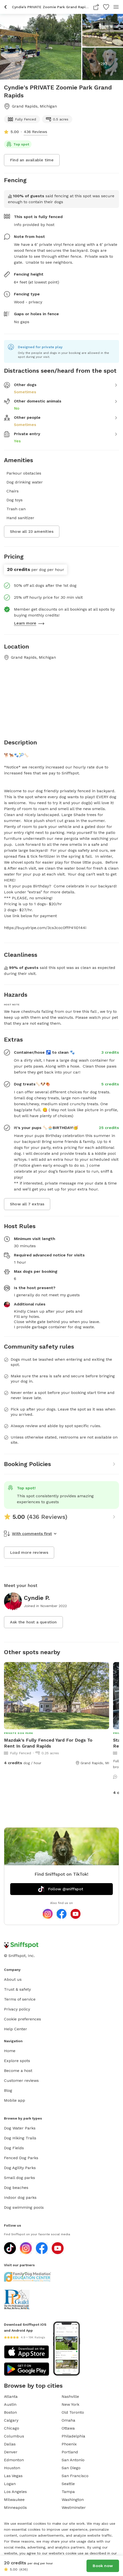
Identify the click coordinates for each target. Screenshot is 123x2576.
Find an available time (32, 160)
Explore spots (17, 2060)
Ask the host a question (33, 1622)
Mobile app (14, 2100)
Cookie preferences (22, 2019)
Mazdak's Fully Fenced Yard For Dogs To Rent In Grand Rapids (48, 1743)
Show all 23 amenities (31, 531)
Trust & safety (17, 1989)
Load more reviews (29, 1552)
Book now (103, 2565)
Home (9, 2050)
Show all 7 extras (27, 1204)
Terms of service (20, 1999)
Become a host (18, 2070)
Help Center (15, 2029)
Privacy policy (17, 2009)
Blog (8, 2090)
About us (13, 1979)
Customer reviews (21, 2080)
